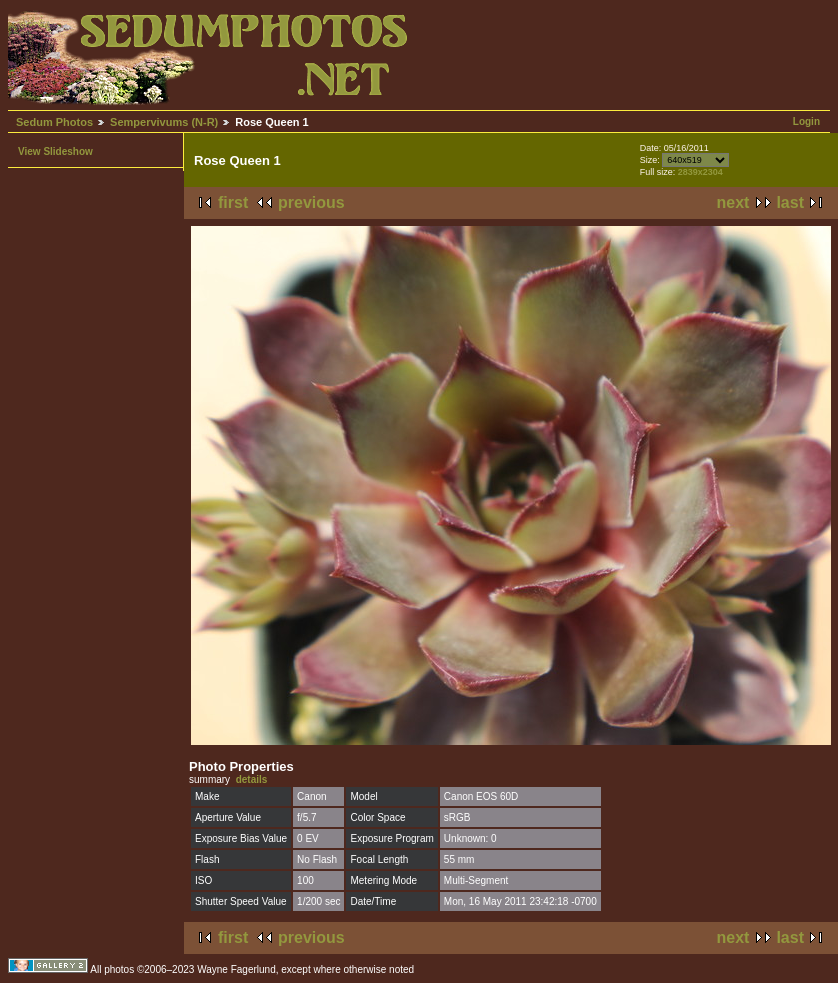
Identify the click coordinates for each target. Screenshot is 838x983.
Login (806, 121)
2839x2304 (700, 172)
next (733, 202)
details (252, 779)
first (233, 202)
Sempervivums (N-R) (164, 122)
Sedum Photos (54, 122)
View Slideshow (55, 151)
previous (311, 202)
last (790, 202)
